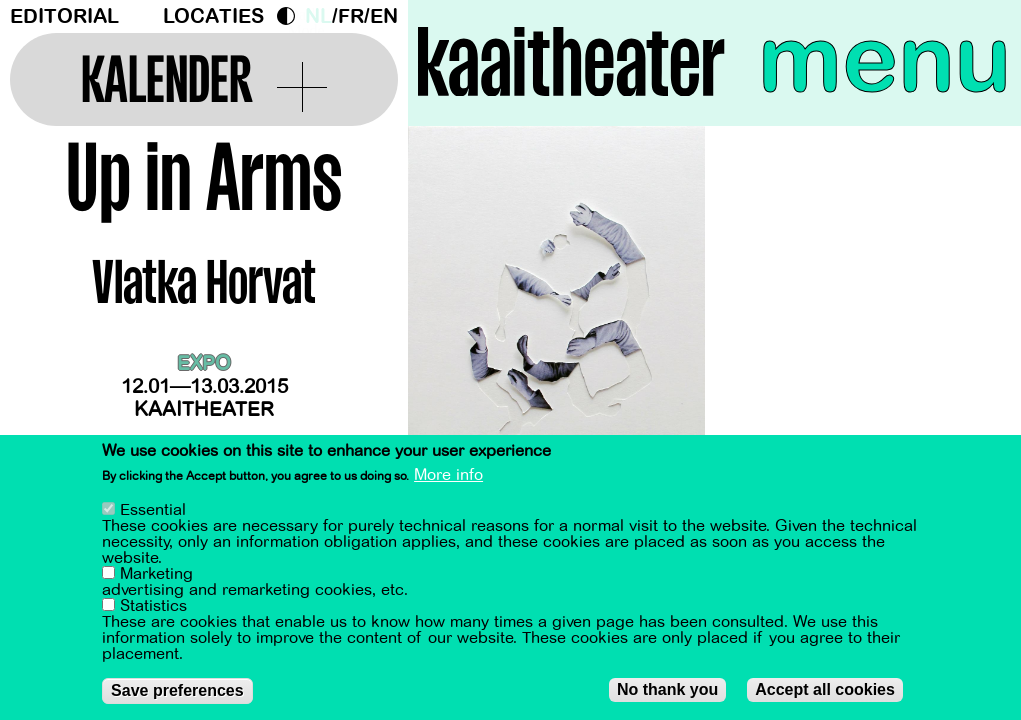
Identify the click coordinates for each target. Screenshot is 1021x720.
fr (351, 16)
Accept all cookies (825, 690)
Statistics (153, 607)
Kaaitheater (204, 409)
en (384, 16)
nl (318, 16)
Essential (153, 511)
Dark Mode (291, 16)
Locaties (213, 16)
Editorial (64, 16)
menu (884, 60)
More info (448, 476)
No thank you (667, 690)
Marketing (156, 575)
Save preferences (177, 691)
